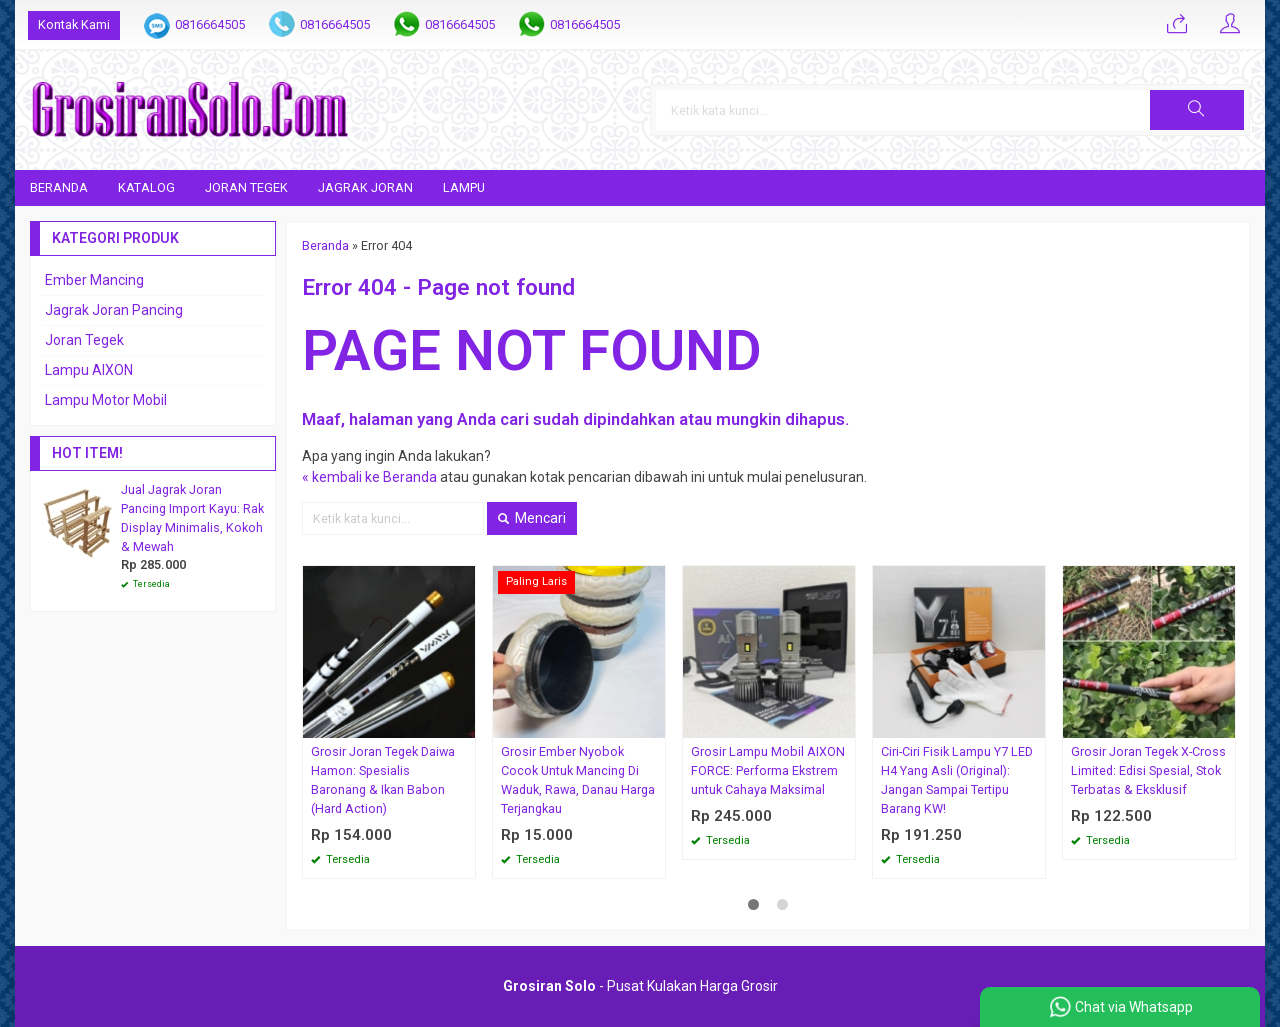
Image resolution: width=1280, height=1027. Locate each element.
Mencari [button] (532, 518)
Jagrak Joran (365, 187)
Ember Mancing (94, 280)
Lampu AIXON (89, 370)
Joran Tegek (246, 187)
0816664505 (210, 24)
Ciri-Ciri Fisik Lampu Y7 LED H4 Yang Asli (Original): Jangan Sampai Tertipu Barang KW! (957, 780)
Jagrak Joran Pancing (114, 310)
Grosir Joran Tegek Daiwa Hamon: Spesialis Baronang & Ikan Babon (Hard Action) (383, 780)
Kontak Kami (74, 24)
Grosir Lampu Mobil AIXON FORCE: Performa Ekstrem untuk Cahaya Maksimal (768, 770)
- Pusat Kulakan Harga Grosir (640, 986)
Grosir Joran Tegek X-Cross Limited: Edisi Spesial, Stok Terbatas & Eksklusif (1148, 770)
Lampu (464, 187)
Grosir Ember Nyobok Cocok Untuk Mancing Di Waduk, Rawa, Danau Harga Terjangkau (578, 780)
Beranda (59, 187)
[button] (1197, 110)
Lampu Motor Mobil (106, 400)
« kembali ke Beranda (369, 477)
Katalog (146, 187)
